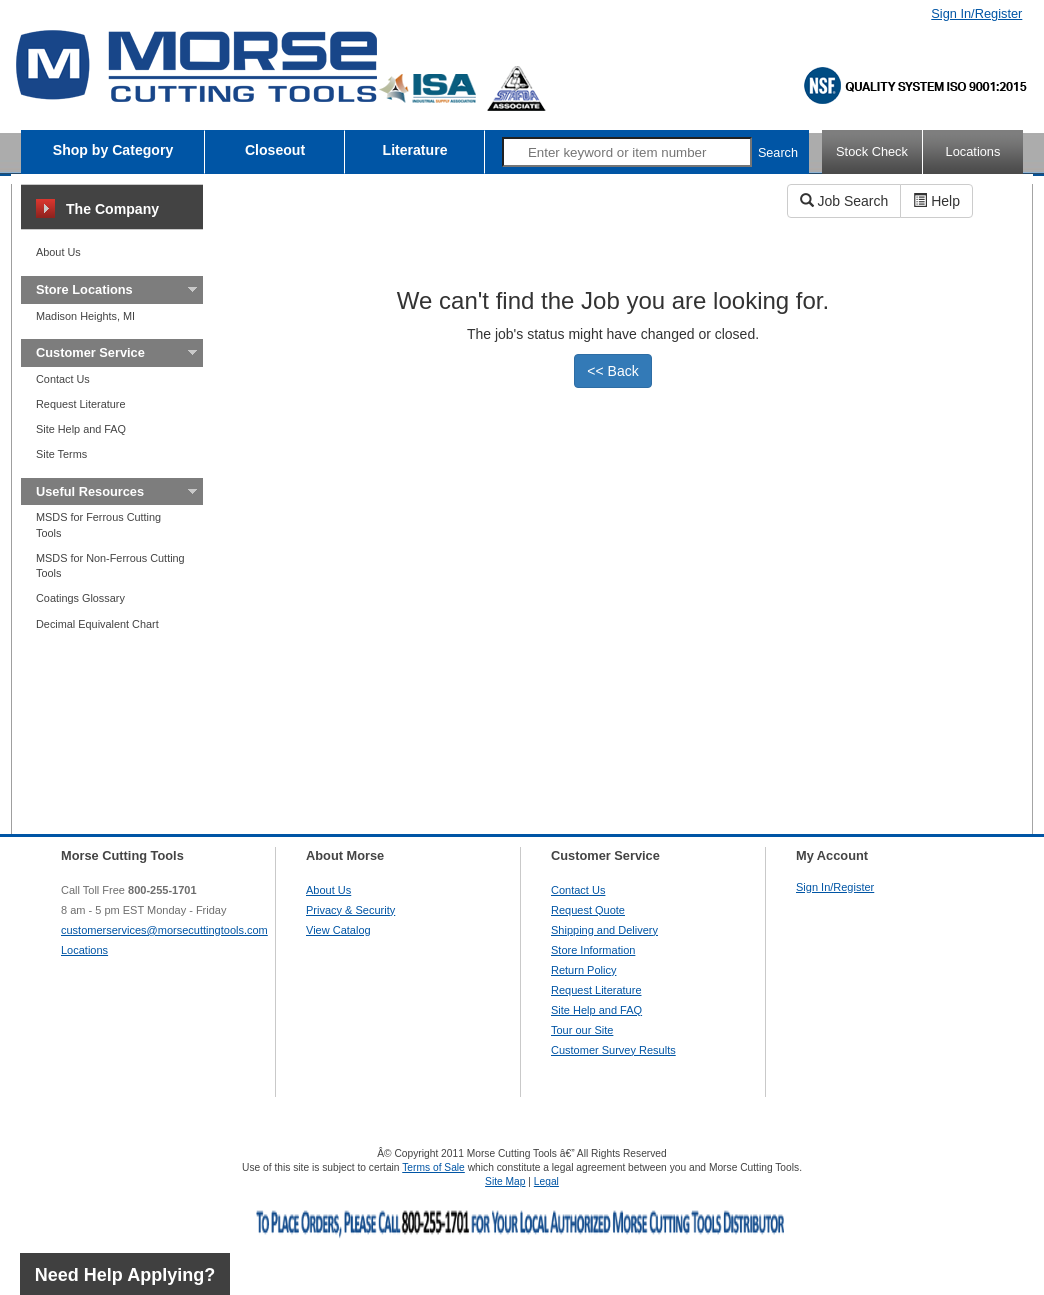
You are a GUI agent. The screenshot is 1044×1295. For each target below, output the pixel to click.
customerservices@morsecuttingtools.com (164, 930)
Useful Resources (90, 491)
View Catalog (338, 930)
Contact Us (63, 379)
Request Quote (588, 910)
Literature (415, 150)
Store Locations (84, 289)
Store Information (593, 950)
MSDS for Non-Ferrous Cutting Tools (110, 565)
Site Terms (61, 454)
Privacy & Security (350, 910)
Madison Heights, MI (85, 316)
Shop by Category (113, 150)
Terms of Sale (433, 1167)
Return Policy (583, 970)
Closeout (275, 150)
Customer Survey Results (613, 1050)
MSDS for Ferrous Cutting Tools (98, 524)
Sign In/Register (976, 13)
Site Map (505, 1181)
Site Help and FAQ (81, 429)
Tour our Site (582, 1030)
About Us (58, 252)
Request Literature (80, 404)
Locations (973, 151)
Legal (546, 1181)
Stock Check (872, 151)
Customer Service (90, 352)
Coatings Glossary (80, 598)
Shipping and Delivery (604, 930)
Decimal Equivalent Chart (97, 624)
